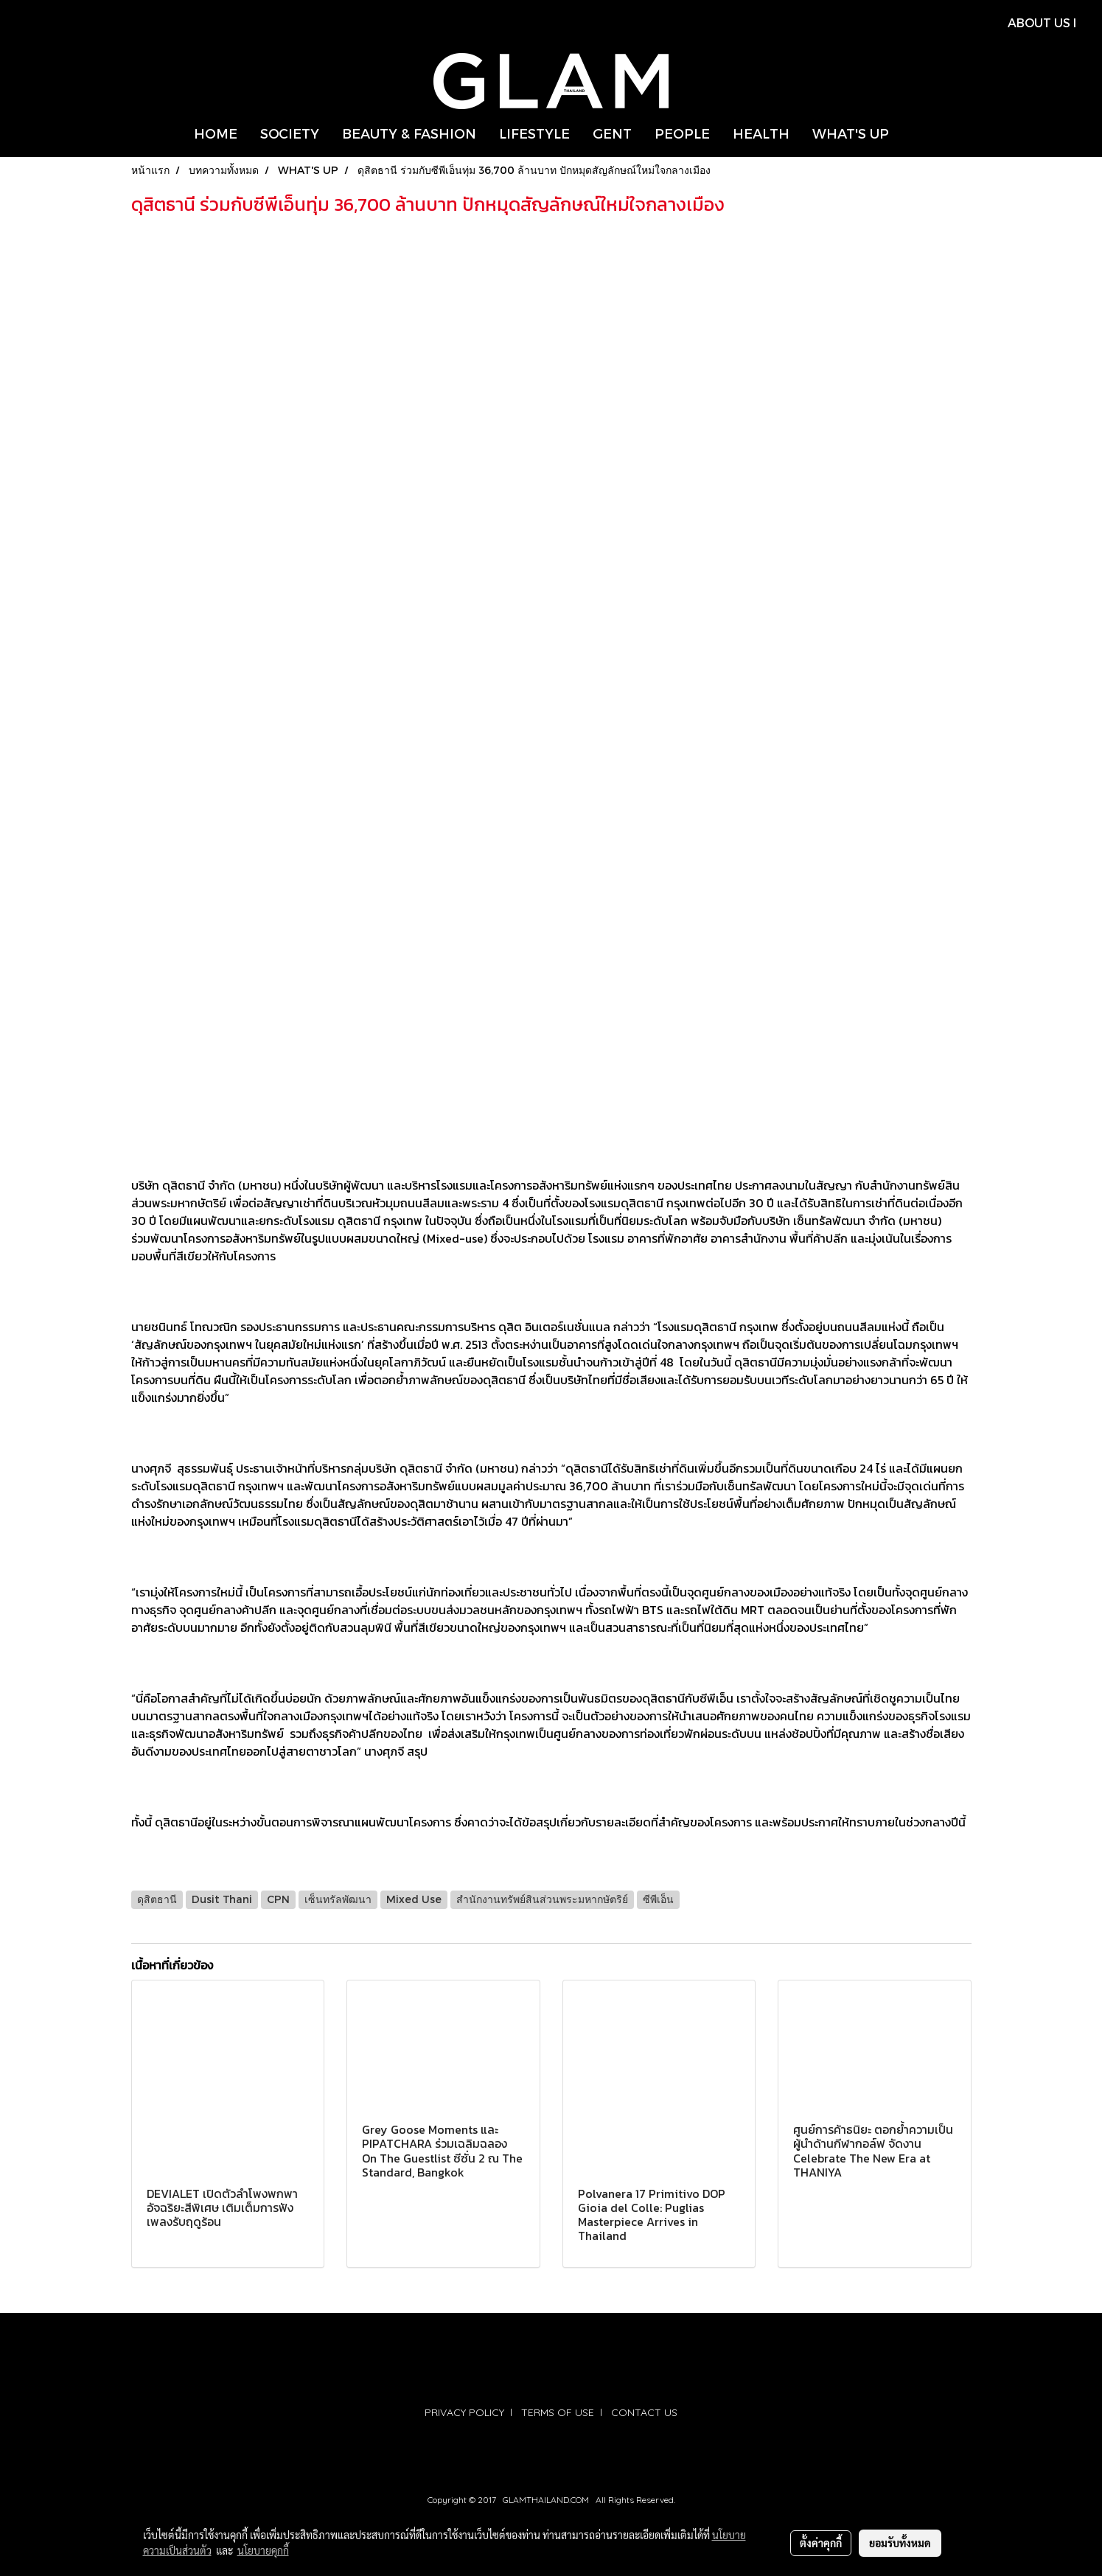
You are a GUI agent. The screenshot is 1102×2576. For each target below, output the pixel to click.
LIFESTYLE (534, 133)
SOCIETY (289, 133)
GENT (612, 133)
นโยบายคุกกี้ (263, 2550)
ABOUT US (1039, 22)
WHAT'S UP (850, 133)
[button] (913, 133)
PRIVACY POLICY (464, 2412)
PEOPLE (682, 133)
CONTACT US (644, 2412)
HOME (215, 133)
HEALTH (761, 133)
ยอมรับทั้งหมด (900, 2542)
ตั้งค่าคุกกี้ (821, 2542)
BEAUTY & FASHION (409, 133)
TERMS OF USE (557, 2412)
